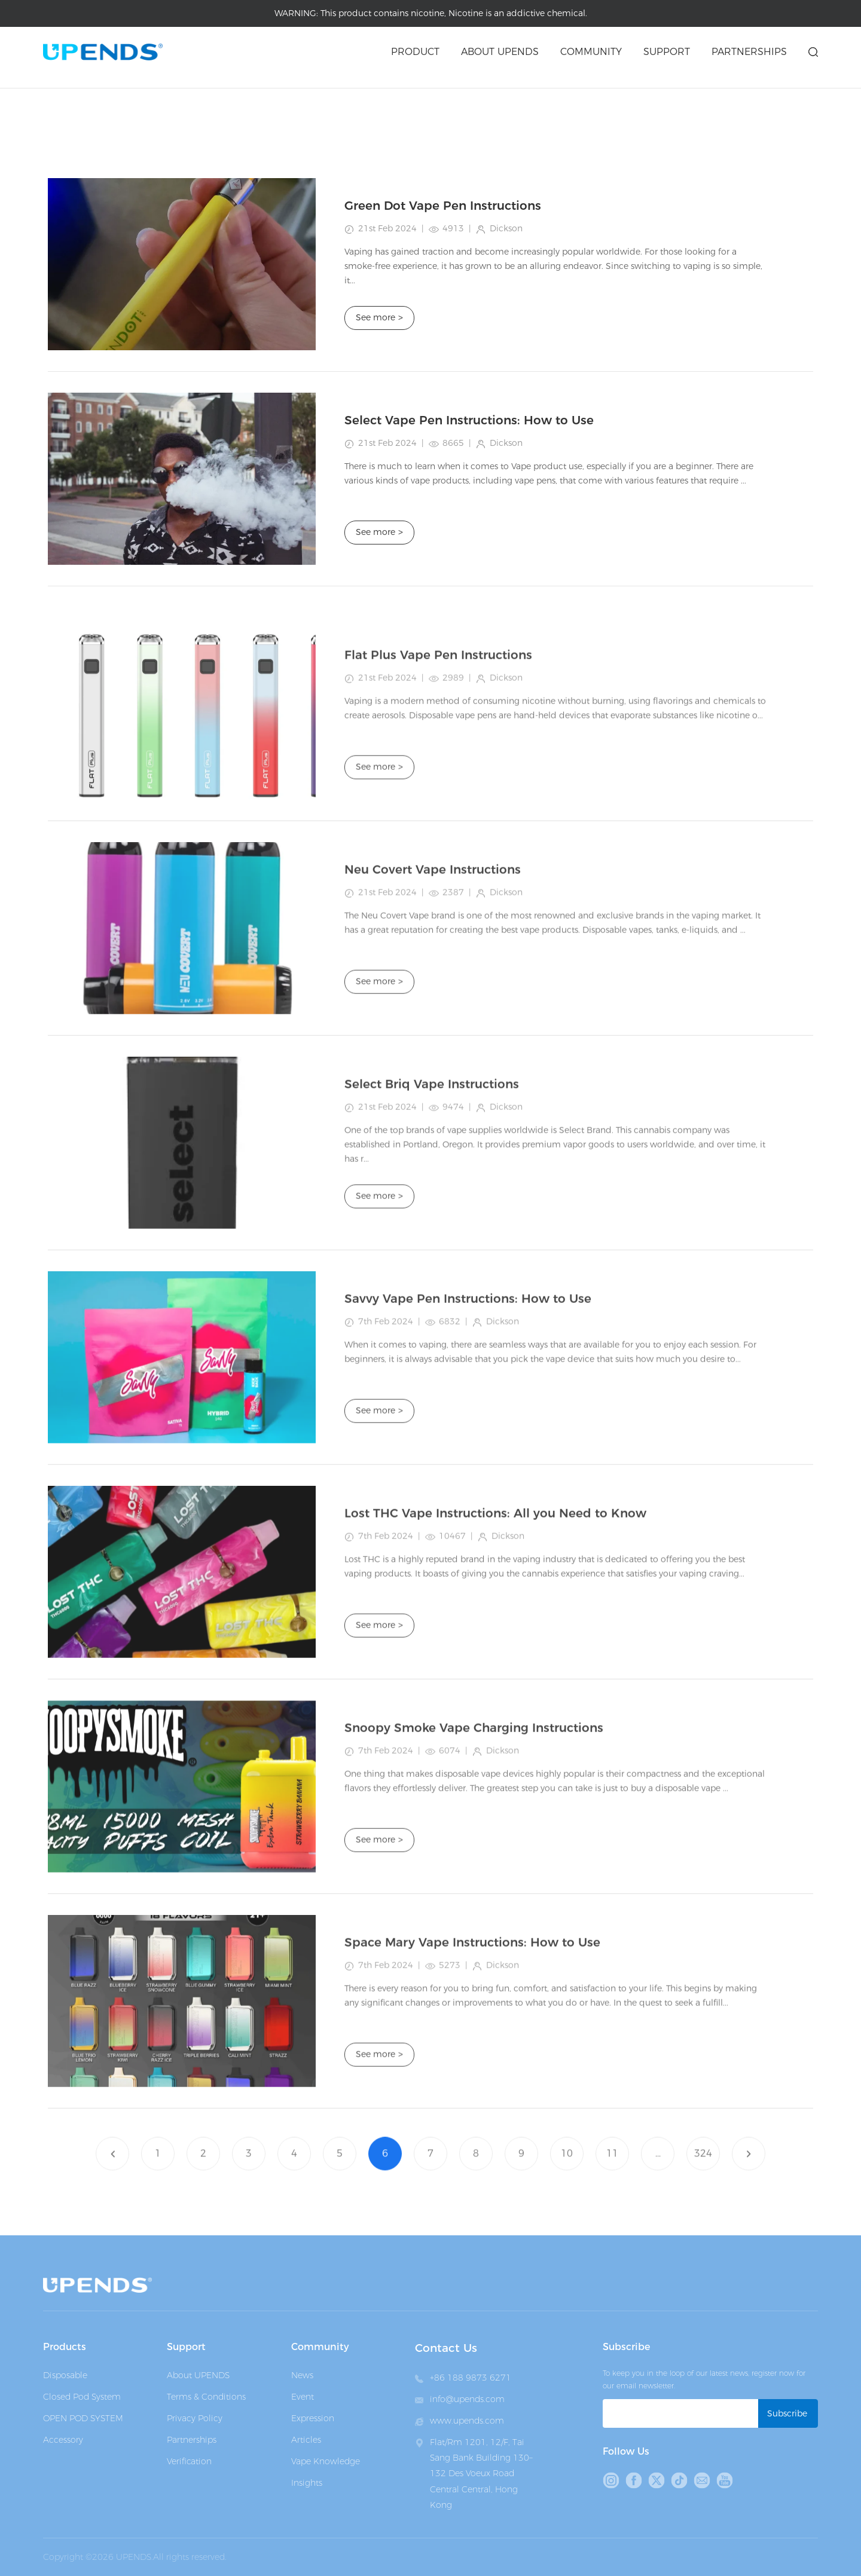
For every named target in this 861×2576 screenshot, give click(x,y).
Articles (138, 95)
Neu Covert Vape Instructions (432, 993)
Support (666, 51)
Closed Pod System (82, 2396)
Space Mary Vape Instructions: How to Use (472, 2066)
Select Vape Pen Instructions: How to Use (469, 420)
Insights (306, 2482)
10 (567, 2176)
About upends (500, 51)
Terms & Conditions (206, 2396)
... (658, 2176)
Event (302, 2396)
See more (379, 318)
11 (612, 2176)
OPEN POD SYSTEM (83, 2418)
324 (703, 2176)
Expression (312, 2418)
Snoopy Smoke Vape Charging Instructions (473, 1851)
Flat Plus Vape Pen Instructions (438, 779)
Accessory (63, 2439)
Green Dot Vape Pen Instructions (442, 205)
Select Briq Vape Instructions (431, 1208)
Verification (189, 2461)
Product (415, 51)
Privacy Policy (194, 2418)
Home (56, 95)
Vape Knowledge (325, 2461)
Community (591, 51)
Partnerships (749, 51)
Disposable (65, 2375)
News (302, 2375)
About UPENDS (198, 2375)
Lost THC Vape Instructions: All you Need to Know (495, 1637)
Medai (96, 95)
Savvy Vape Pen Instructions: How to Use (467, 1422)
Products (64, 2346)
